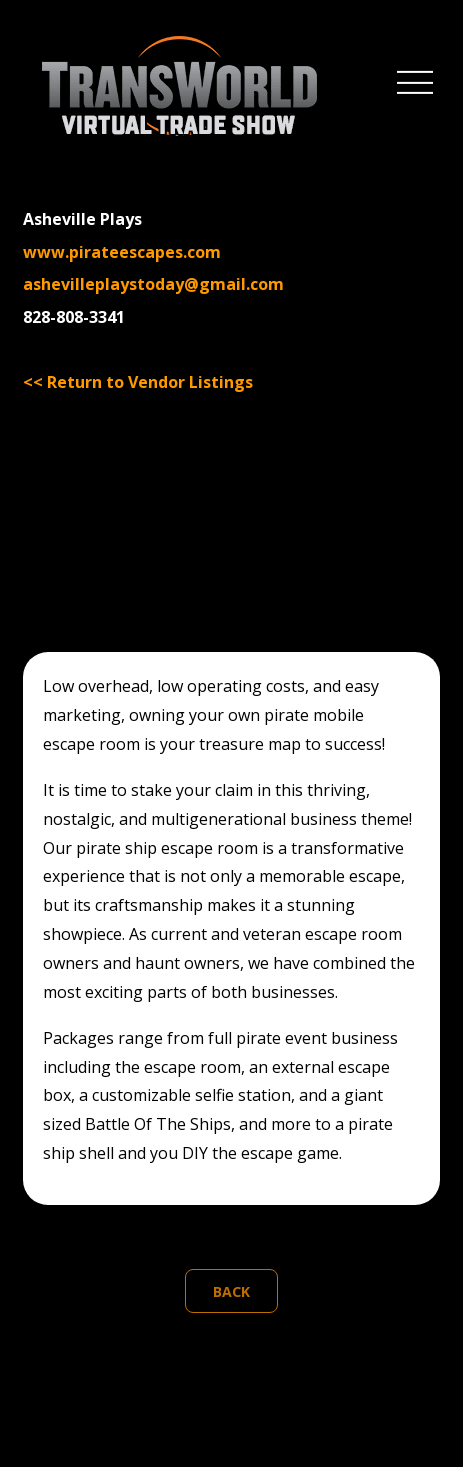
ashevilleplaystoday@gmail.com (153, 284)
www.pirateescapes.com (122, 252)
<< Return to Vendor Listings (138, 382)
